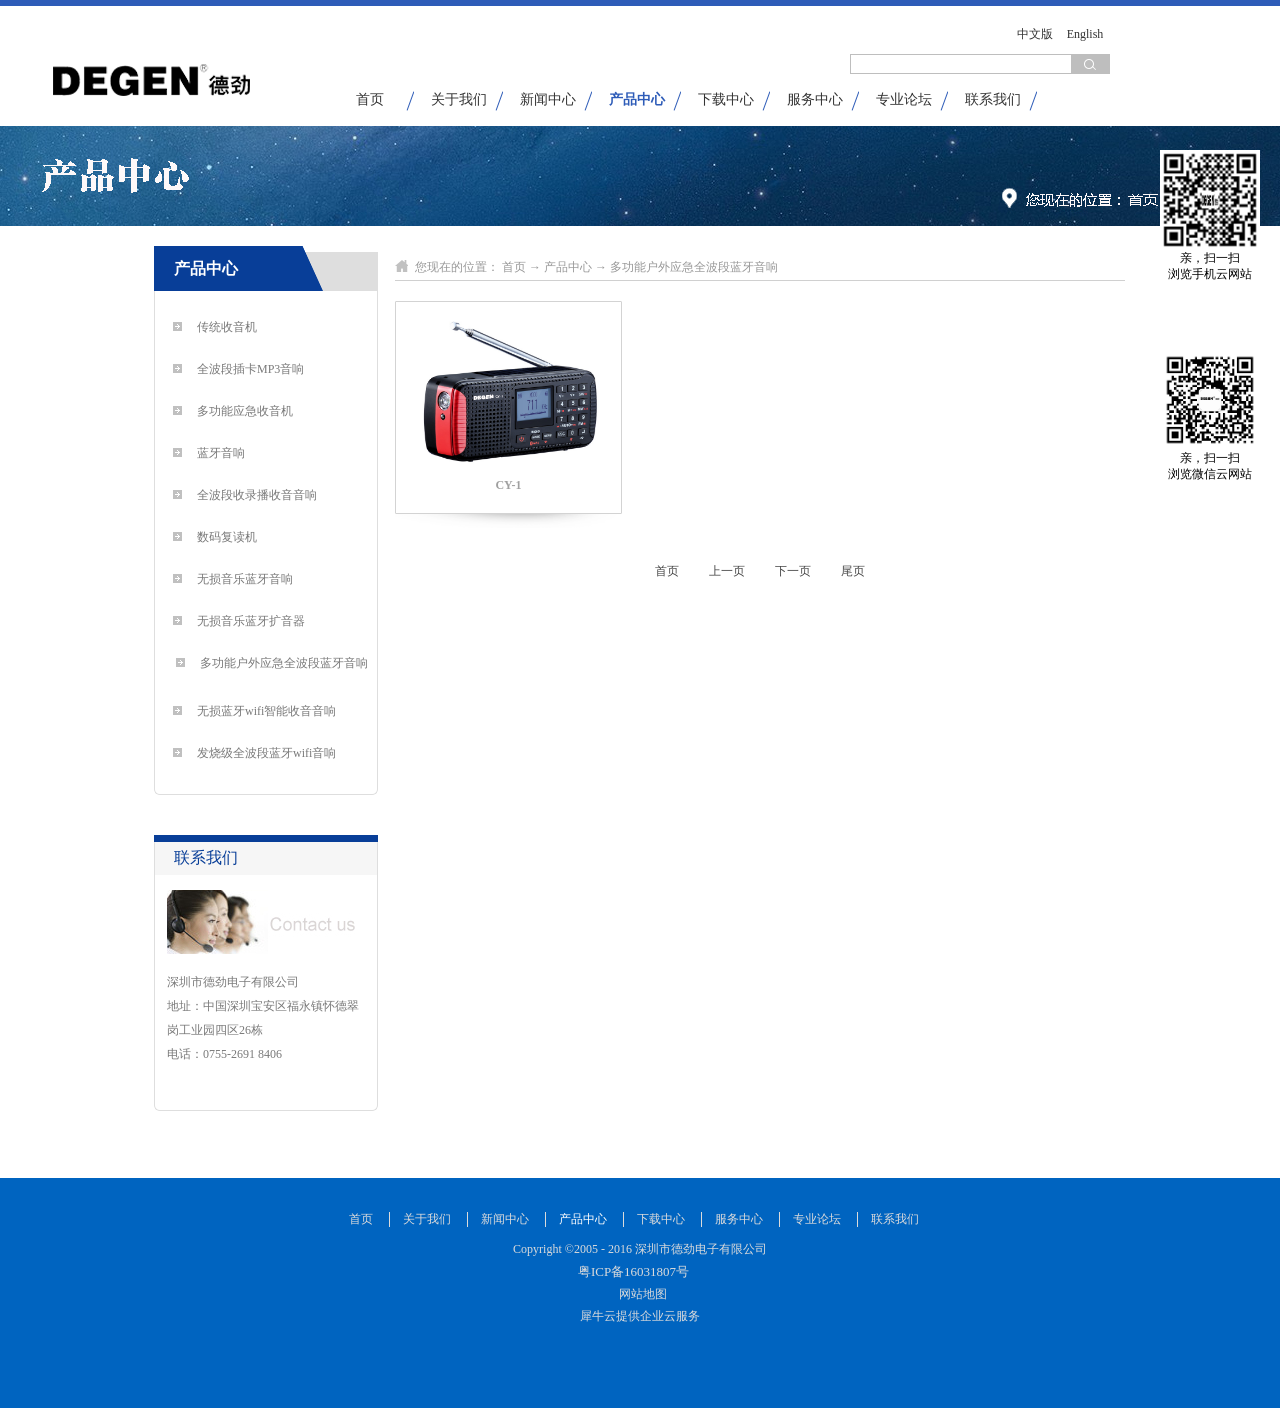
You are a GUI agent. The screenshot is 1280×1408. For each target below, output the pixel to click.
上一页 (727, 571)
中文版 (1035, 34)
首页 (370, 99)
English (1085, 34)
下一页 (793, 571)
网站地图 (640, 1294)
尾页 (853, 571)
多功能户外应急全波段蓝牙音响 (694, 267)
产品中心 (568, 267)
